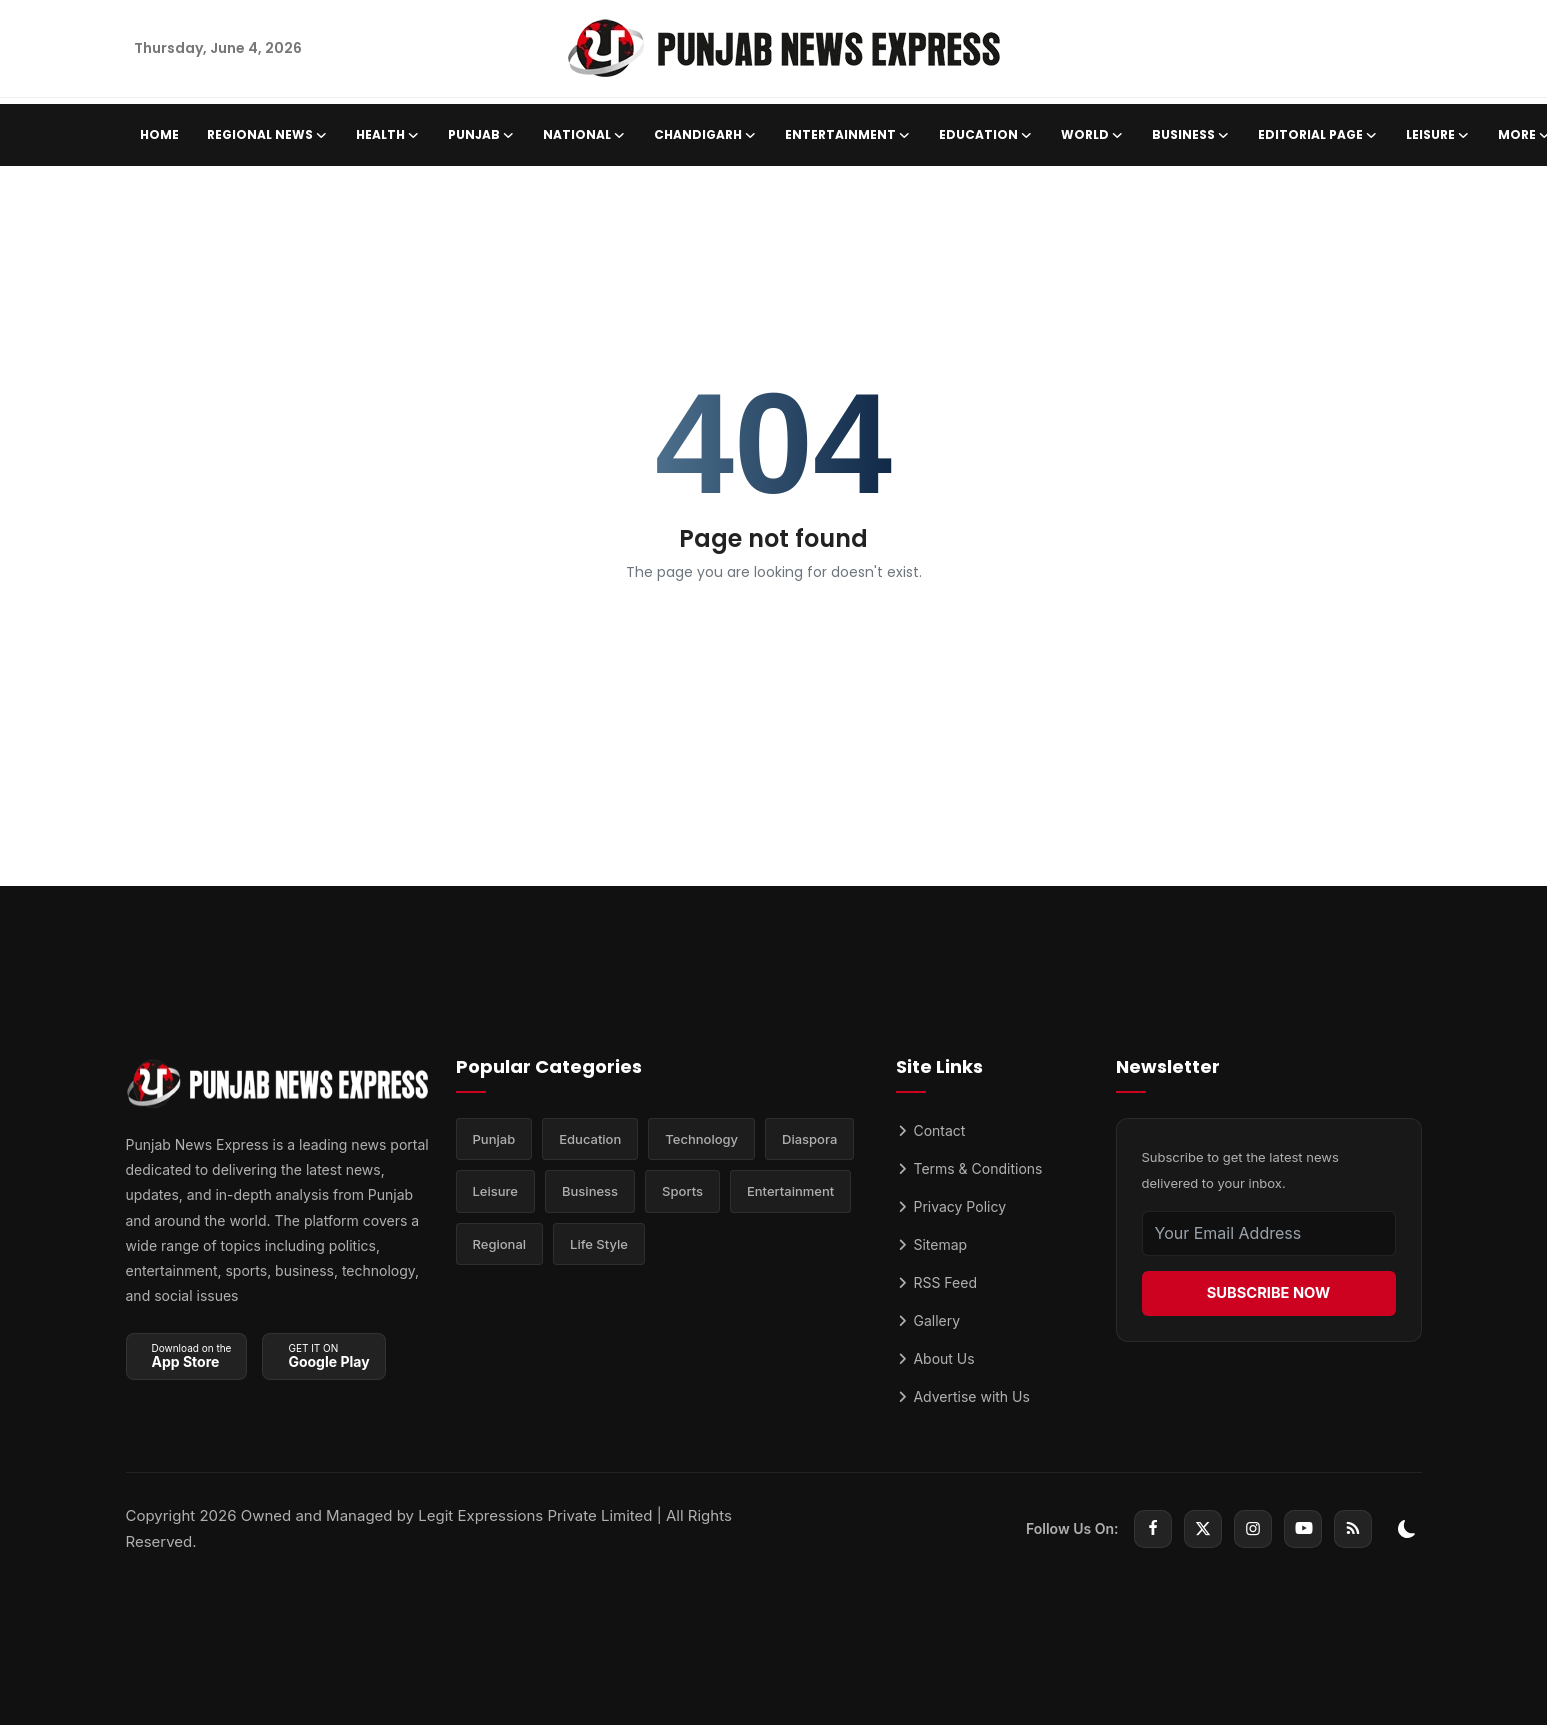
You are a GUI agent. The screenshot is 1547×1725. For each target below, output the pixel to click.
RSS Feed (936, 1282)
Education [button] (986, 135)
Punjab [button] (481, 135)
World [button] (1092, 135)
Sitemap (932, 1244)
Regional (500, 1248)
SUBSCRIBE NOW (1268, 1292)
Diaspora (809, 1140)
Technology (701, 1140)
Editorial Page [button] (1318, 135)
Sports (682, 1194)
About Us (935, 1358)
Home (159, 134)
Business (590, 1194)
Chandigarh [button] (705, 135)
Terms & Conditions (969, 1168)
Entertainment (790, 1194)
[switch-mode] (1407, 1529)
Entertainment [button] (848, 135)
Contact (931, 1130)
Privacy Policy (951, 1206)
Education (590, 1140)
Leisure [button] (1438, 135)
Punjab (494, 1140)
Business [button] (1191, 135)
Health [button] (388, 135)
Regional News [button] (267, 135)
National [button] (584, 135)
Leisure (496, 1194)
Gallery (928, 1320)
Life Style (599, 1248)
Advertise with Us (963, 1396)
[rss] (1353, 1529)
